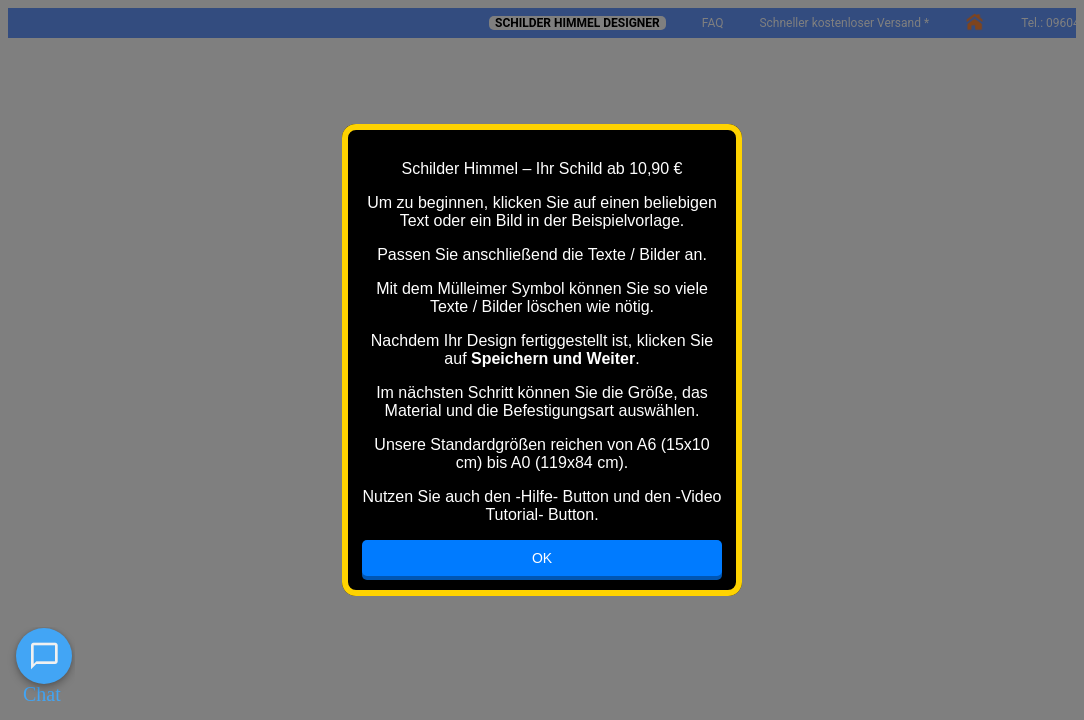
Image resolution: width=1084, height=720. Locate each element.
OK (542, 558)
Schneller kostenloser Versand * (844, 23)
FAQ (713, 23)
